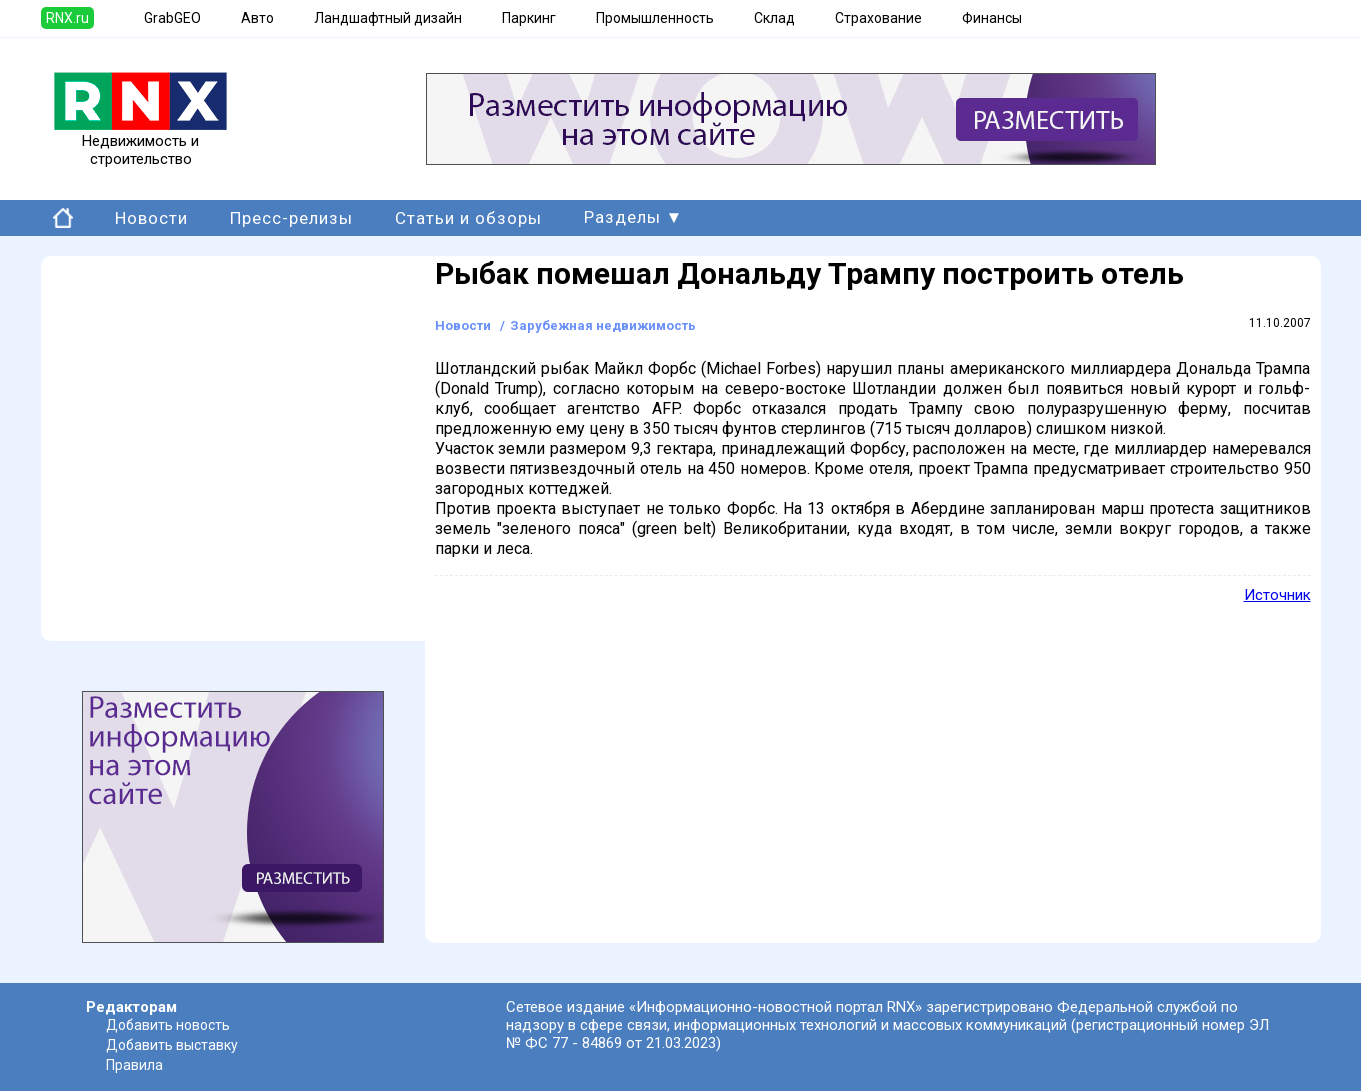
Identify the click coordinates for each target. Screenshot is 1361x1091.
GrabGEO (172, 18)
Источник (1277, 595)
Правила (134, 1065)
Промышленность (655, 18)
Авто (257, 18)
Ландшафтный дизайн (388, 18)
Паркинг (529, 18)
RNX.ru (67, 18)
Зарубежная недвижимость (603, 325)
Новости (151, 218)
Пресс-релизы (291, 218)
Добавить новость (168, 1025)
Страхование (878, 18)
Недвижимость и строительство (140, 143)
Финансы (992, 18)
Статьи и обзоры (468, 218)
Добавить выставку (172, 1045)
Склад (774, 18)
